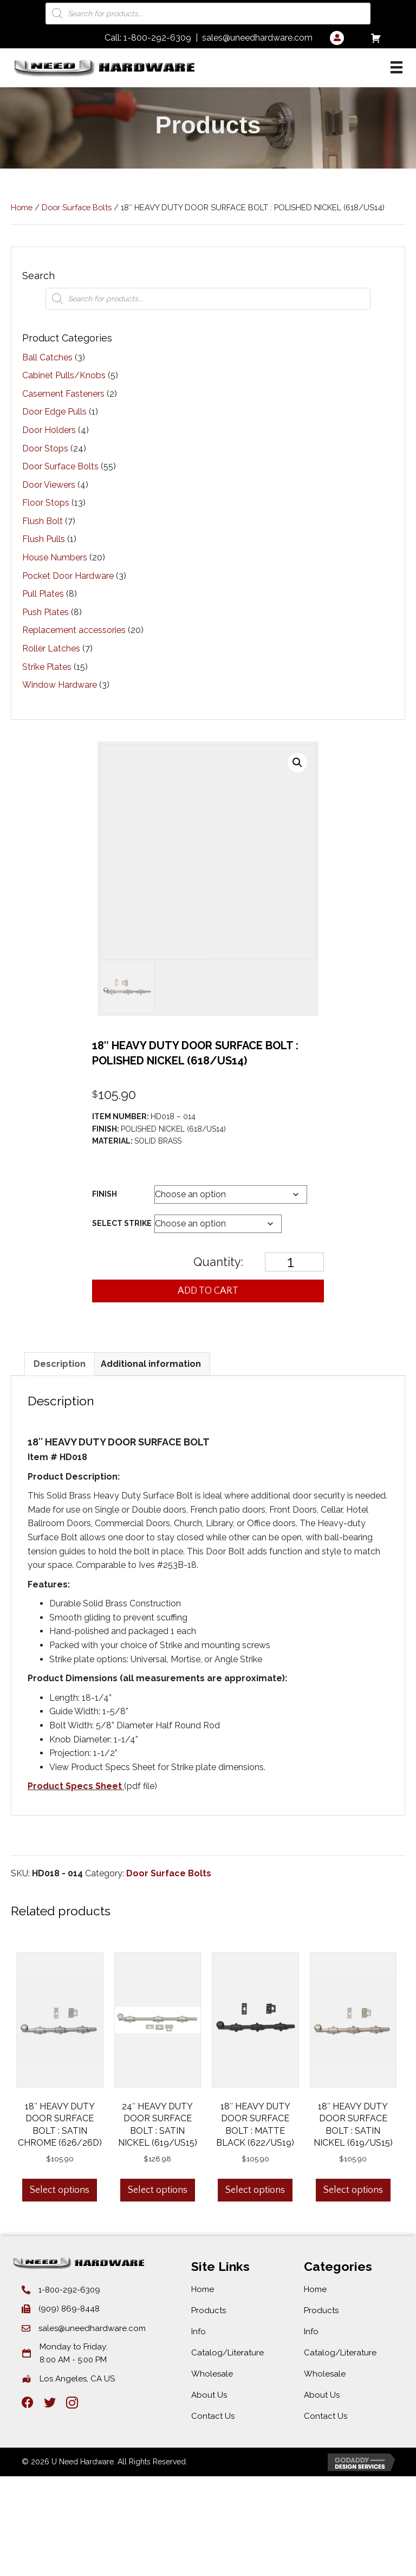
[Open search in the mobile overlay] (208, 13)
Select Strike (122, 1223)
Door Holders (49, 430)
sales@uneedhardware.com (257, 38)
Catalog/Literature (227, 2353)
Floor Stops (45, 503)
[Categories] (396, 66)
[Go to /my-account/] (337, 37)
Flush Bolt (42, 521)
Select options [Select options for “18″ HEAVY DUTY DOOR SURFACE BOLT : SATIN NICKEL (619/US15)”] (353, 2190)
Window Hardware (59, 685)
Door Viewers (48, 485)
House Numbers (54, 557)
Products (208, 2310)
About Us (209, 2395)
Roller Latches (51, 648)
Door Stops (45, 448)
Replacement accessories (74, 630)
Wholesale (212, 2374)
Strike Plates (47, 667)
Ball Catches (47, 357)
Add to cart (208, 1291)
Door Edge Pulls (54, 411)
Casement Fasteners (63, 394)
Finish (104, 1194)
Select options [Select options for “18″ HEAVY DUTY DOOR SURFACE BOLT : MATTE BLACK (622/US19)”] (255, 2190)
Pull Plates (43, 594)
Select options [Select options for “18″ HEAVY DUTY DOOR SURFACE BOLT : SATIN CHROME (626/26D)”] (59, 2190)
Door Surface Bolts (77, 207)
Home (21, 207)
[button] (297, 762)
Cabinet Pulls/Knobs (64, 375)
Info (198, 2331)
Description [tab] (60, 1364)
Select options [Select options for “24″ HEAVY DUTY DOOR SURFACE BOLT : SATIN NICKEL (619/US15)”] (157, 2190)
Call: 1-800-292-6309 (149, 38)
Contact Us (213, 2416)
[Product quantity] (294, 1262)
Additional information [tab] (151, 1364)
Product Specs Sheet (75, 1786)
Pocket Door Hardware (68, 576)
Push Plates (45, 612)
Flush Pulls (43, 539)
